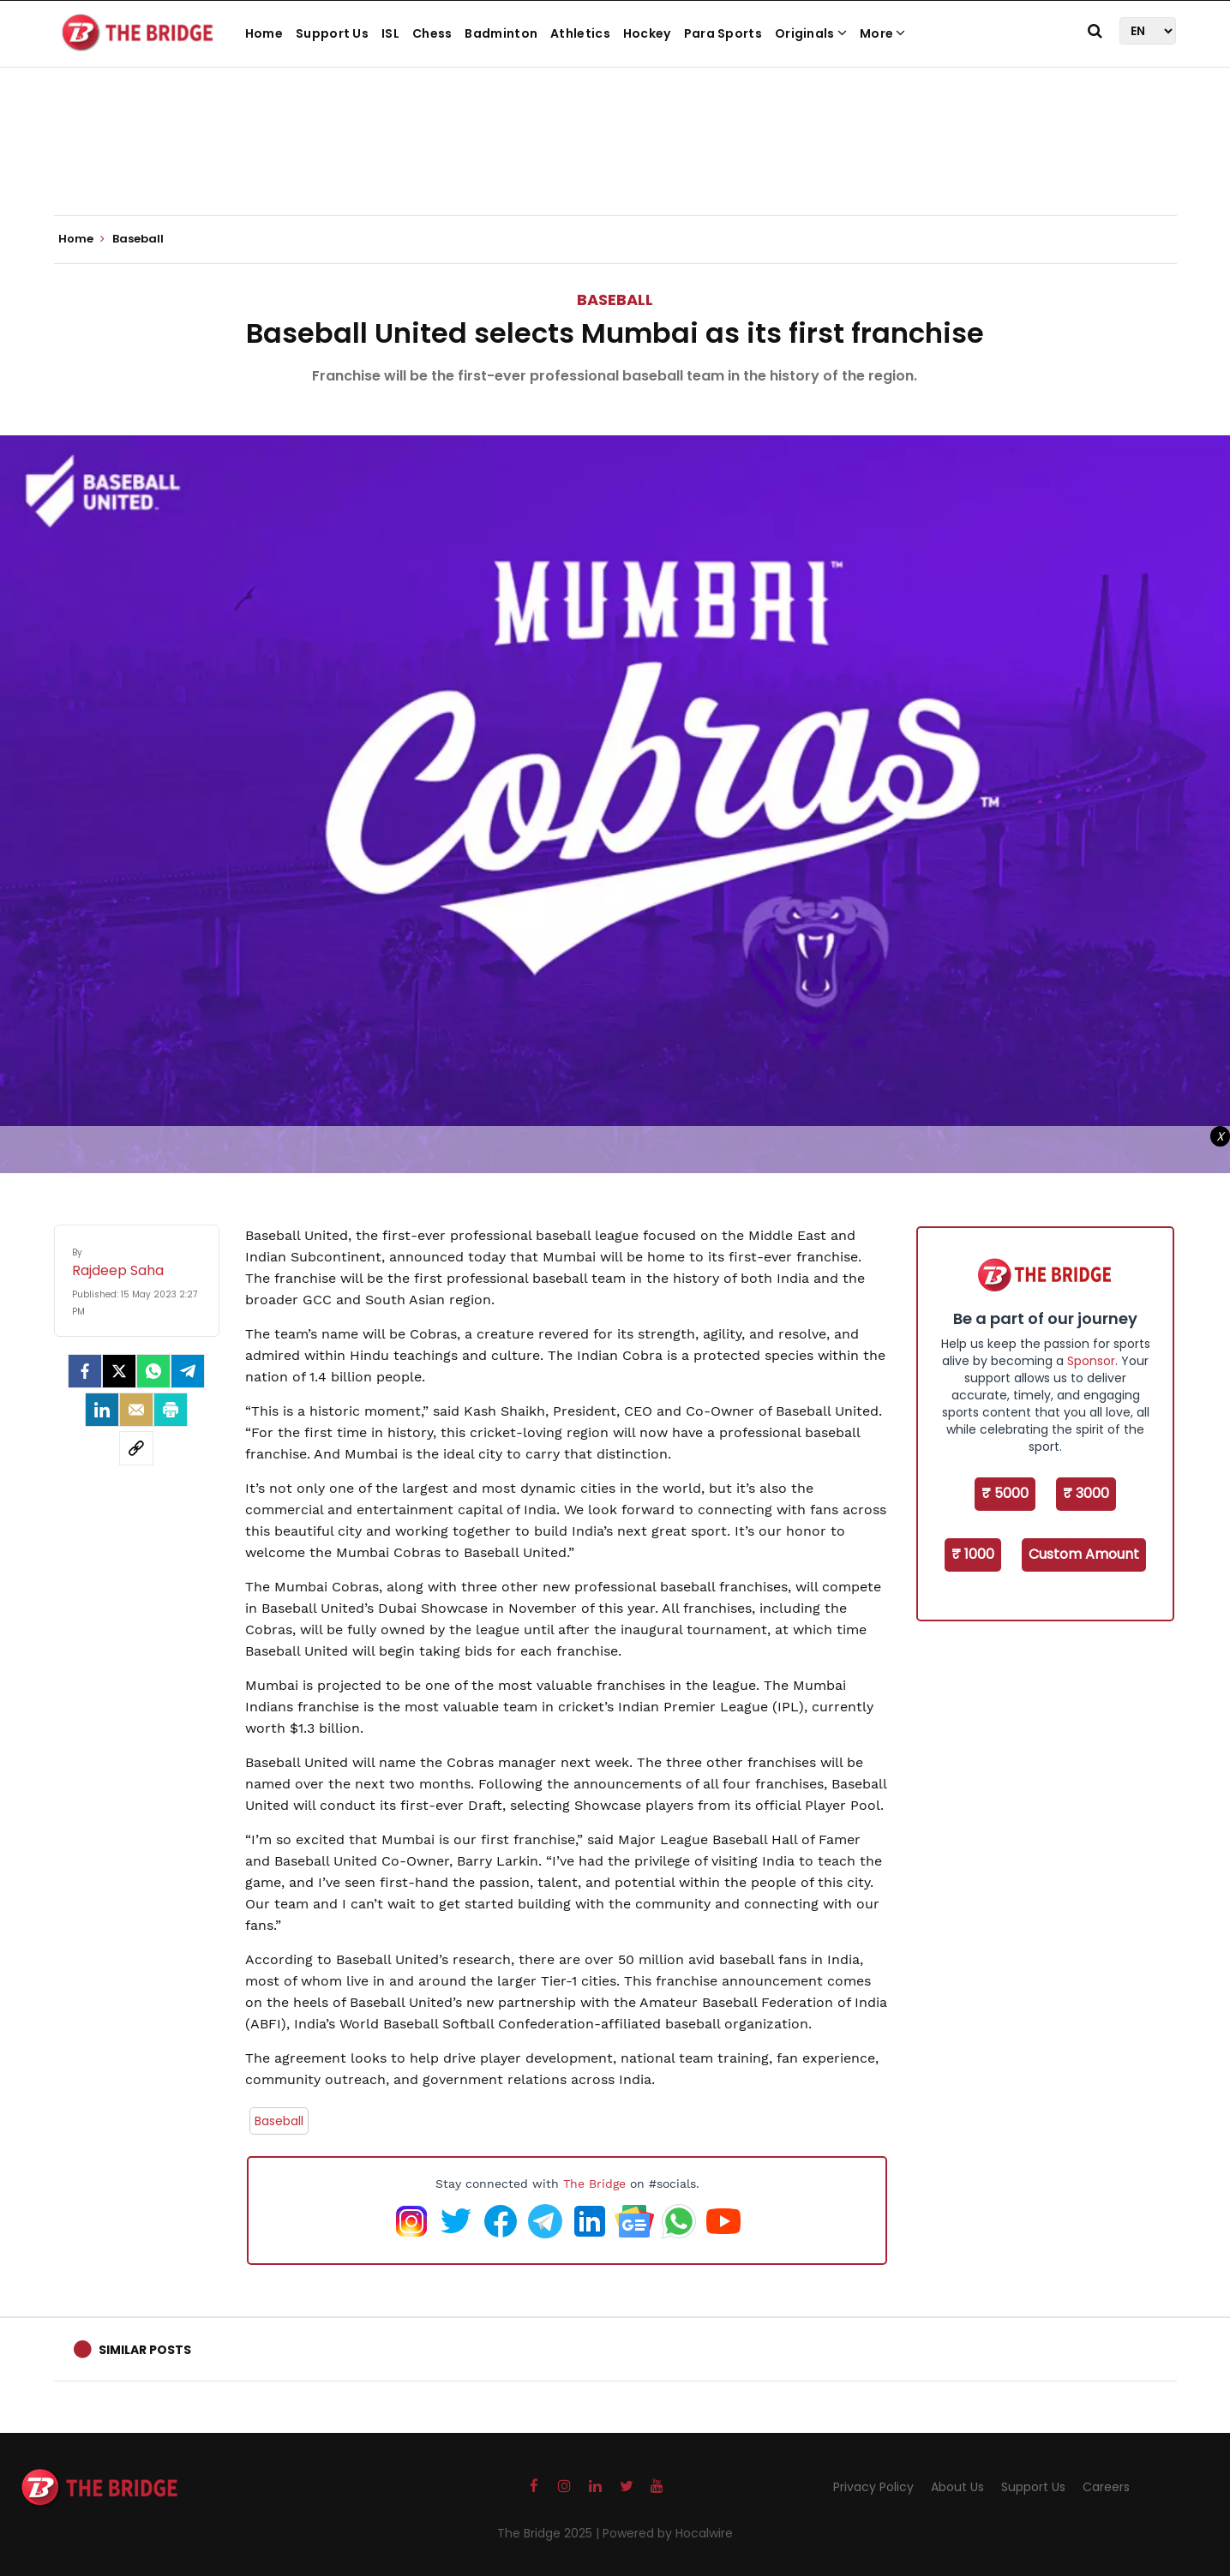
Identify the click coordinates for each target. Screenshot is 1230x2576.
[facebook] (85, 1371)
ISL (390, 33)
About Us (957, 2486)
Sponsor (1091, 1360)
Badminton (501, 33)
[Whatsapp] (153, 1371)
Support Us (332, 33)
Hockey (647, 33)
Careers (1106, 2486)
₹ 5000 (1005, 1493)
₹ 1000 (972, 1554)
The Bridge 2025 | (550, 2533)
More (883, 33)
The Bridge (594, 2183)
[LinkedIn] (102, 1410)
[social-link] (136, 1448)
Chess (432, 33)
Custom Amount (1084, 1554)
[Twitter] (119, 1371)
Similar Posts (145, 2349)
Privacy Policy (873, 2486)
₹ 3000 (1086, 1493)
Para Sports (723, 33)
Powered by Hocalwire (668, 2533)
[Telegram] (188, 1371)
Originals (811, 33)
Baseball (615, 299)
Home (264, 33)
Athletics (580, 33)
